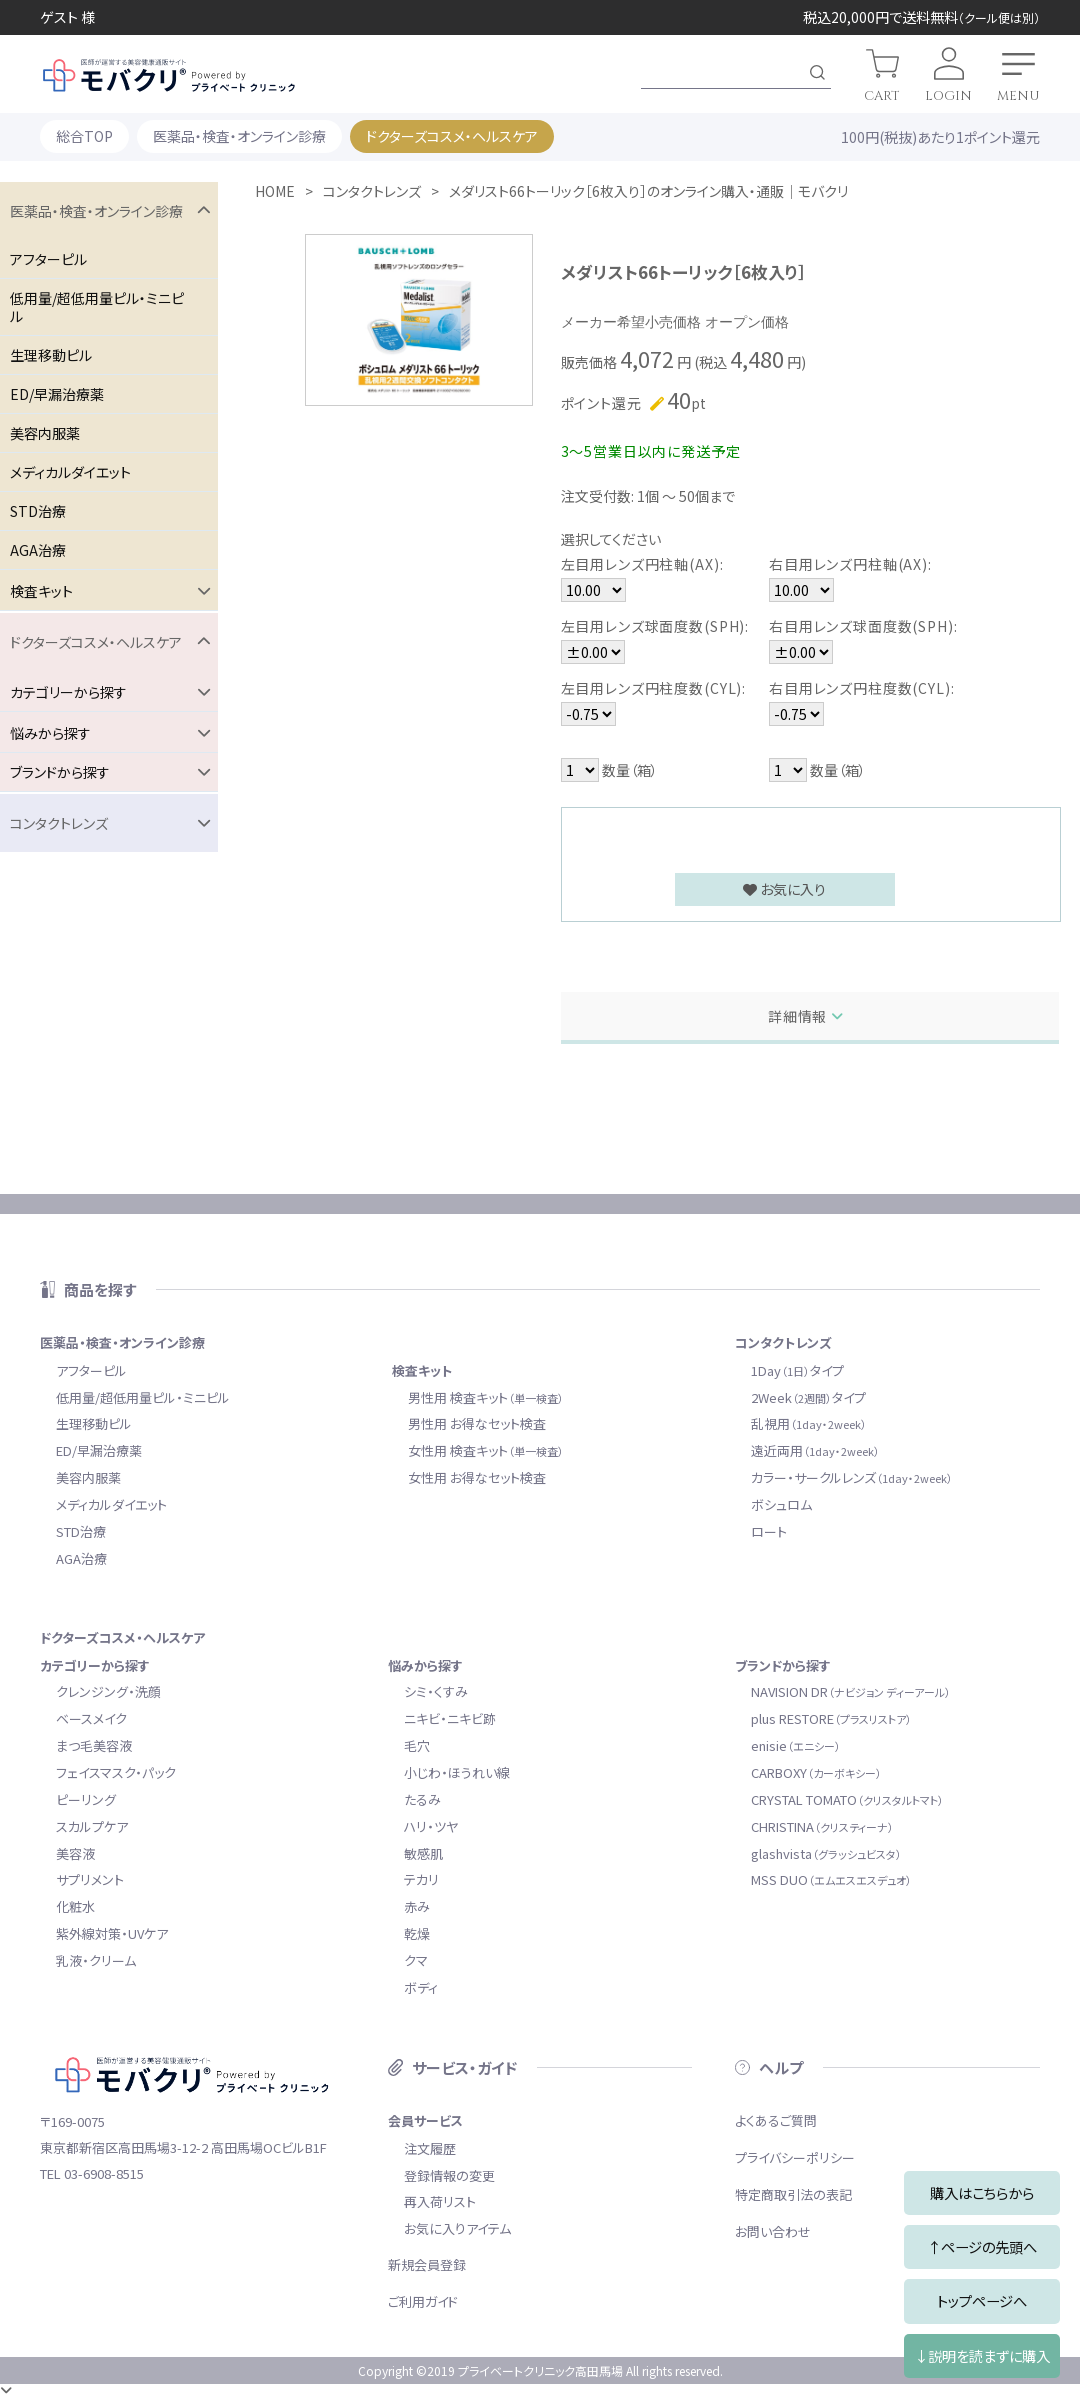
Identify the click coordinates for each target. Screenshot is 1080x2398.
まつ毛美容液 (94, 1745)
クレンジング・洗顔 (108, 1691)
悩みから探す (425, 1665)
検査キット (422, 1370)
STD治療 (38, 511)
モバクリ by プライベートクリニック (169, 75)
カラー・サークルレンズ (852, 1477)
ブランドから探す (783, 1665)
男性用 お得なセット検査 (477, 1423)
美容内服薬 (45, 433)
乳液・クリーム (96, 1960)
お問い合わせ (773, 2231)
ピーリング (86, 1799)
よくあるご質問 (776, 2120)
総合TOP (84, 136)
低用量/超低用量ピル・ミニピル (97, 307)
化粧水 (75, 1906)
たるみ (422, 1799)
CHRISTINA (822, 1826)
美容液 (75, 1853)
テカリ (421, 1879)
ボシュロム (781, 1504)
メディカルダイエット (70, 472)
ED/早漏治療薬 (57, 394)
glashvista (826, 1853)
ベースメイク (91, 1718)
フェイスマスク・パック (116, 1772)
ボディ (421, 1987)
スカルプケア (92, 1826)
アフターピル (48, 259)
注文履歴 (430, 2148)
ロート (769, 1531)
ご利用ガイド (423, 2301)
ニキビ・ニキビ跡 (450, 1718)
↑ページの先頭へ (982, 2246)
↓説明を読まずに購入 (982, 2355)
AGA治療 (38, 550)
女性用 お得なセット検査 (477, 1477)
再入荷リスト (440, 2201)
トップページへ (982, 2300)
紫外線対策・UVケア (112, 1933)
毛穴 (417, 1745)
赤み (417, 1906)
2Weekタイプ (808, 1397)
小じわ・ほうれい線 (457, 1772)
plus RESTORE (831, 1718)
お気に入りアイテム (457, 2228)
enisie (796, 1745)
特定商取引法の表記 (793, 2194)
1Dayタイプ (797, 1370)
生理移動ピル (51, 355)
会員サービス (425, 2120)
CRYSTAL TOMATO (847, 1799)
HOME (275, 191)
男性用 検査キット (486, 1397)
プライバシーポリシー (795, 2157)
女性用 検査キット (486, 1450)
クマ (416, 1960)
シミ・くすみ (436, 1691)
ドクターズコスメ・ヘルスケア (452, 136)
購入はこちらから (982, 2192)
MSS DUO (831, 1879)
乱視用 (809, 1423)
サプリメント (90, 1879)
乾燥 (417, 1933)
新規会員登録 (427, 2264)
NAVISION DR (851, 1691)
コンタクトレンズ (372, 191)
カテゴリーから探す (95, 1665)
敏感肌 (423, 1853)
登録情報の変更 (449, 2175)
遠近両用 (815, 1450)
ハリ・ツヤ (431, 1826)
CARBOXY (816, 1772)
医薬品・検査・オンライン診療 (239, 136)
